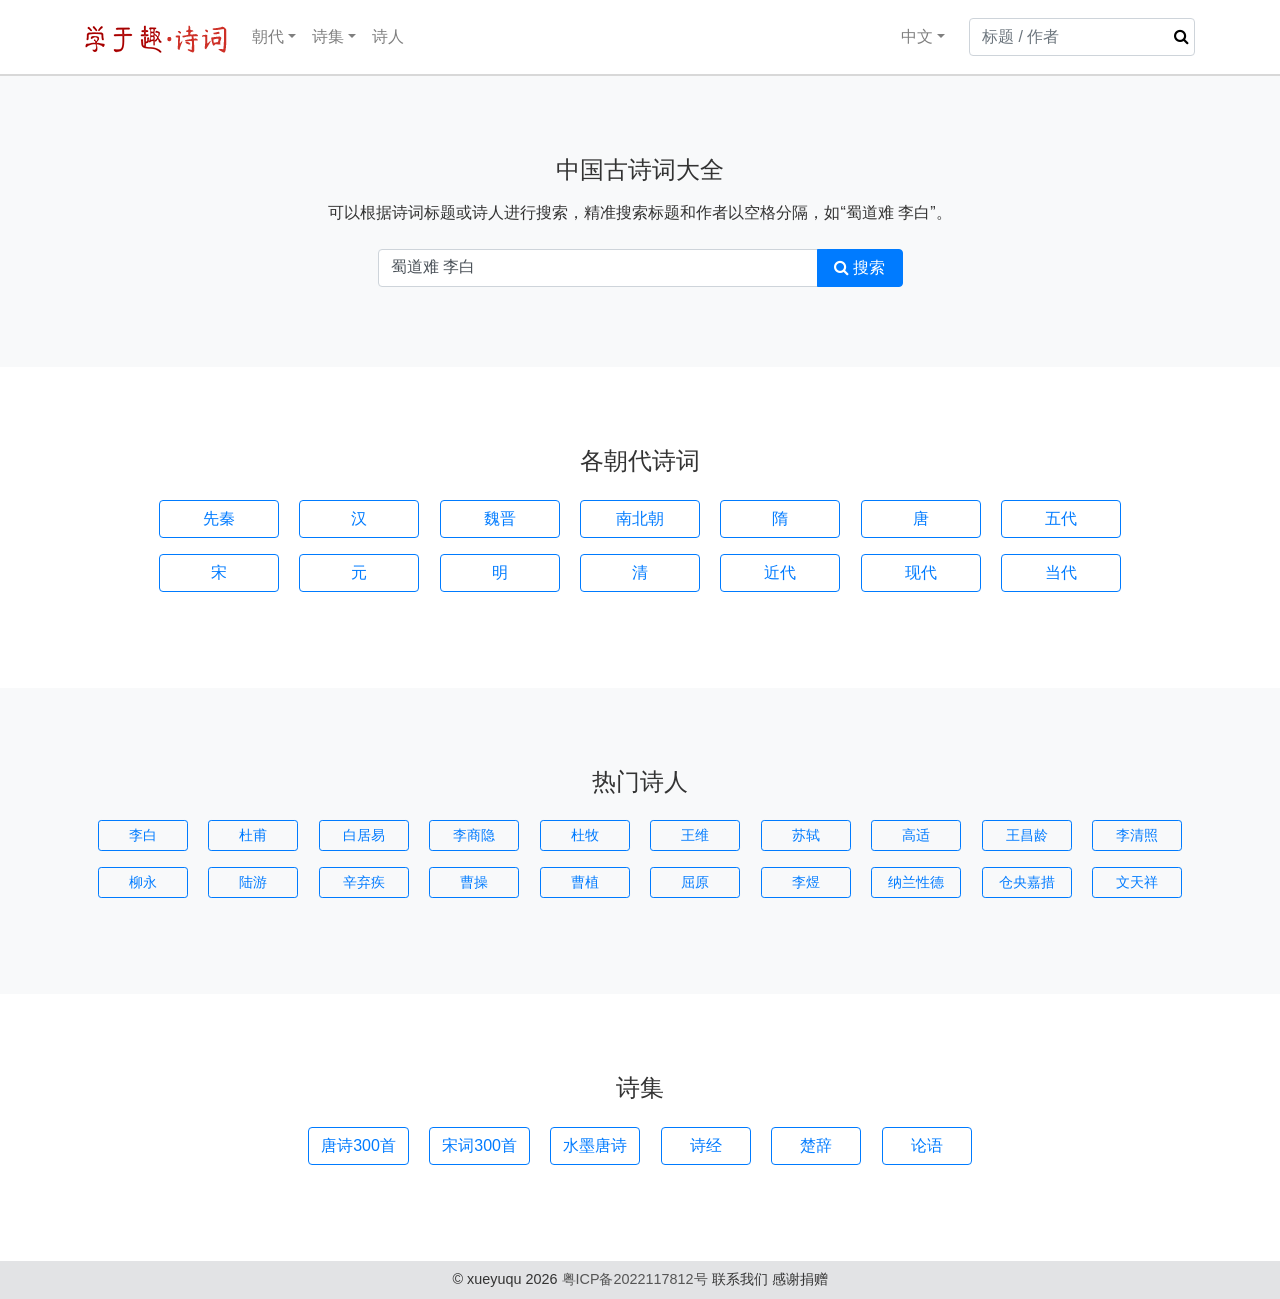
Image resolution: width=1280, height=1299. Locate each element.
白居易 (364, 835)
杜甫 (253, 835)
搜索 (859, 267)
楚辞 (816, 1145)
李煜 (806, 882)
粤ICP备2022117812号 (635, 1279)
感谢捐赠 (800, 1279)
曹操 (474, 882)
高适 (916, 835)
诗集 (328, 36)
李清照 (1137, 835)
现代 (921, 572)
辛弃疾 (364, 882)
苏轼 (806, 835)
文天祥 (1137, 882)
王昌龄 (1027, 835)
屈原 (695, 882)
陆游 (253, 882)
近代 (780, 572)
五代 (1061, 518)
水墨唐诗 (595, 1145)
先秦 (219, 518)
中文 (904, 36)
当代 (1061, 572)
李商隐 (474, 835)
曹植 (585, 882)
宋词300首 (479, 1145)
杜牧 (585, 835)
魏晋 (500, 518)
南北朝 (640, 518)
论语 (927, 1145)
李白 (143, 835)
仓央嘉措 (1027, 882)
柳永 (143, 882)
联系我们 (740, 1279)
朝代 (268, 36)
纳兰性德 (916, 882)
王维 (695, 835)
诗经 (706, 1145)
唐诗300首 (358, 1145)
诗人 (388, 36)
